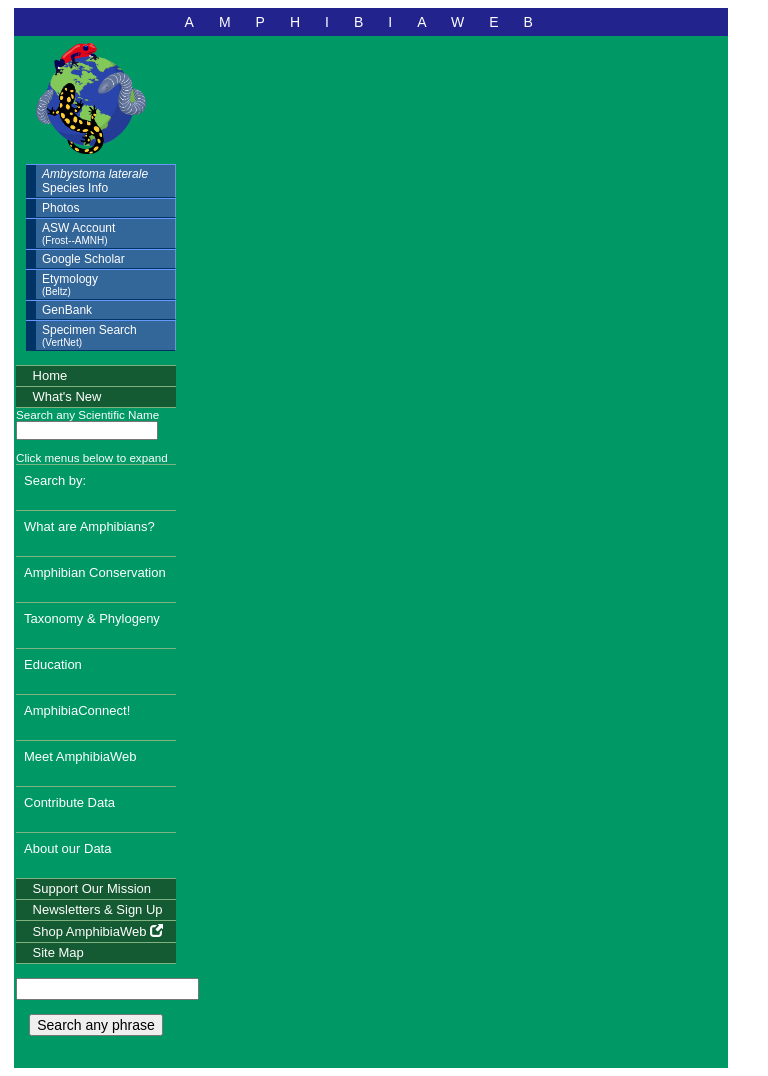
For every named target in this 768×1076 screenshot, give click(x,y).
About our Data (67, 848)
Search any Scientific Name (87, 414)
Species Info (95, 181)
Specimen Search (89, 335)
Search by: (55, 480)
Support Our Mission (92, 888)
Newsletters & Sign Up (98, 909)
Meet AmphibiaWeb (80, 756)
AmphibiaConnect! (77, 710)
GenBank (67, 310)
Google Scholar (83, 259)
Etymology (70, 284)
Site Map (58, 952)
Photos (60, 208)
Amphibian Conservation (95, 572)
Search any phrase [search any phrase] (96, 1025)
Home (50, 375)
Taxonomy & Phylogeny (92, 618)
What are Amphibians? (89, 526)
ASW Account (78, 233)
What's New (67, 396)
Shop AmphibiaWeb (98, 931)
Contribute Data (69, 802)
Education (53, 664)
